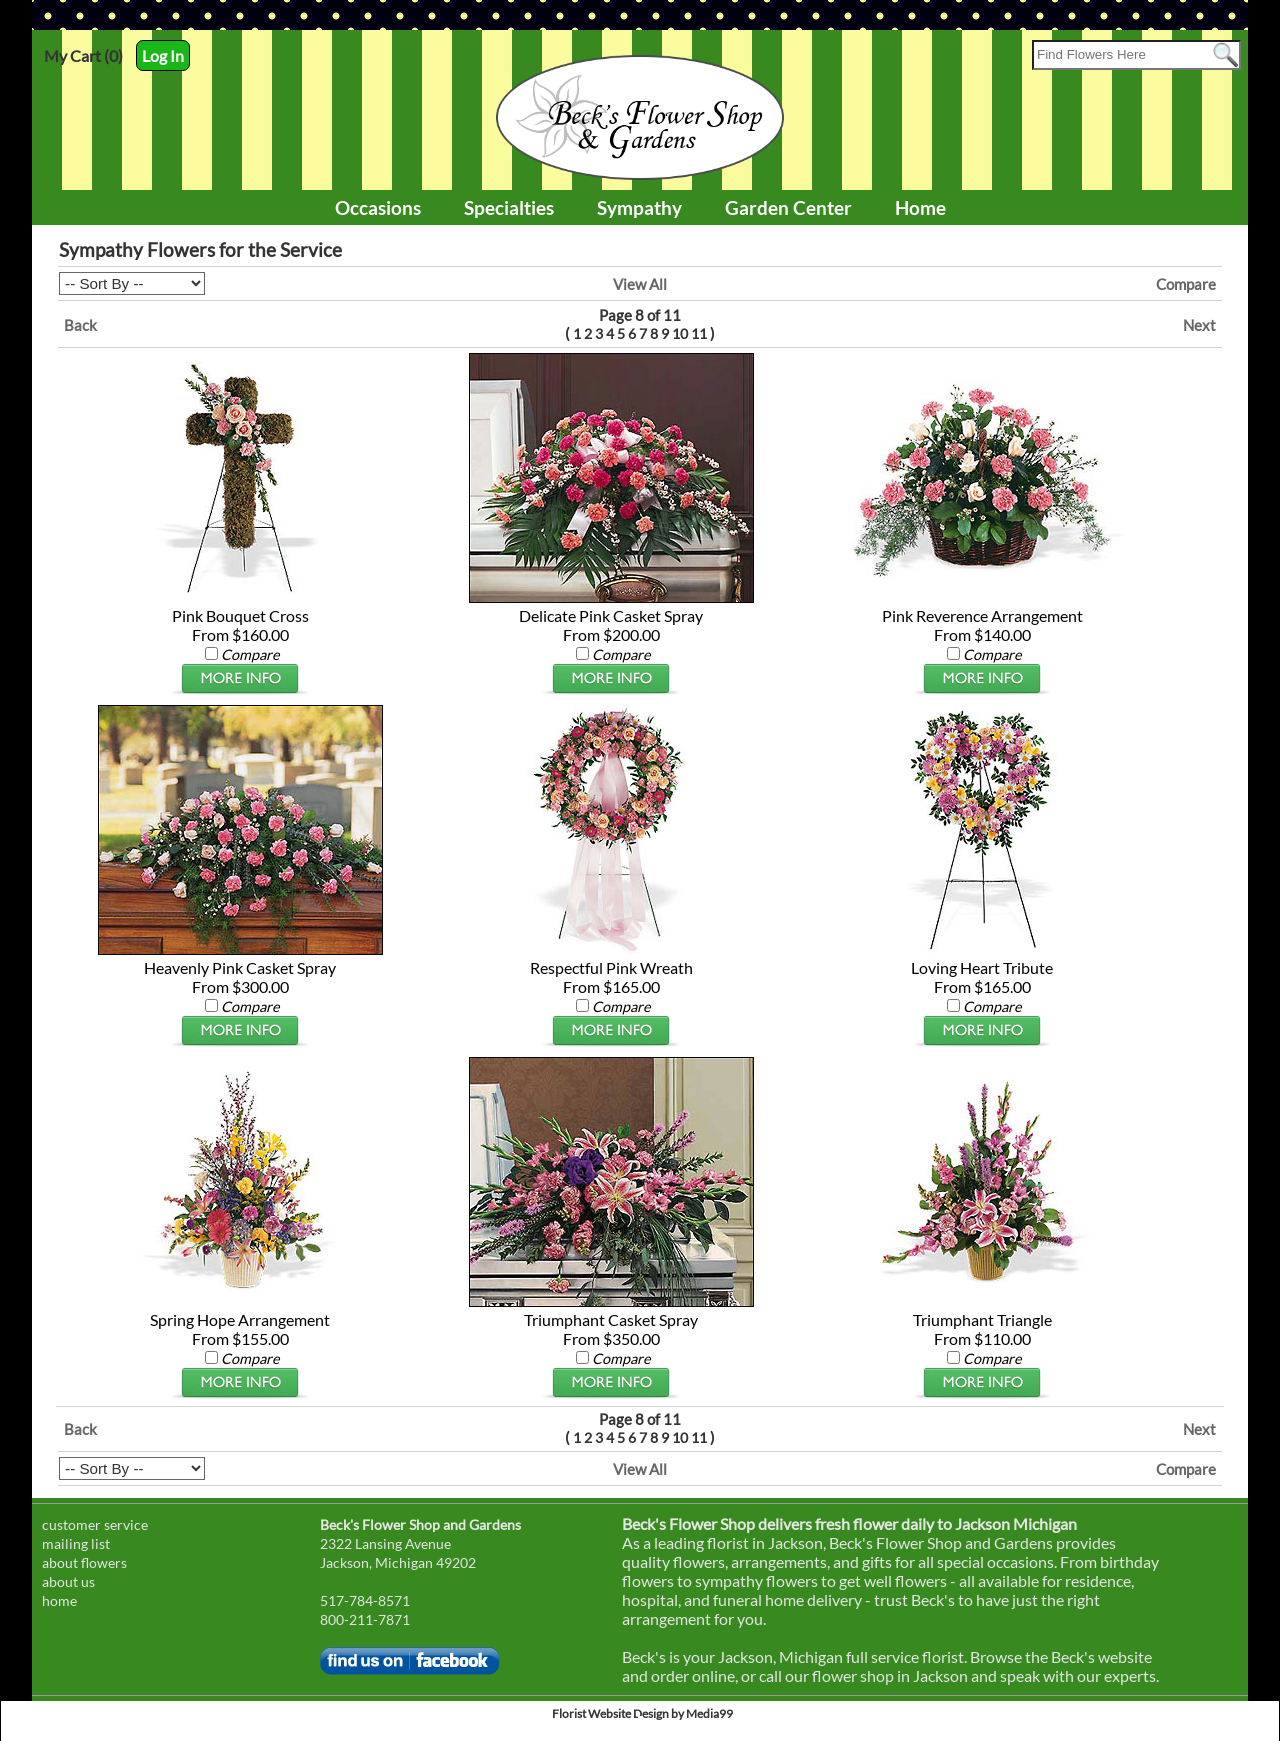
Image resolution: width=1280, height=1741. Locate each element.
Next (1199, 325)
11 (699, 333)
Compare (1186, 284)
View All (640, 284)
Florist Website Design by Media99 (642, 1713)
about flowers (84, 1562)
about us (68, 1581)
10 (680, 333)
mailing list (76, 1543)
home (59, 1600)
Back (80, 325)
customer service (95, 1524)
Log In (163, 55)
